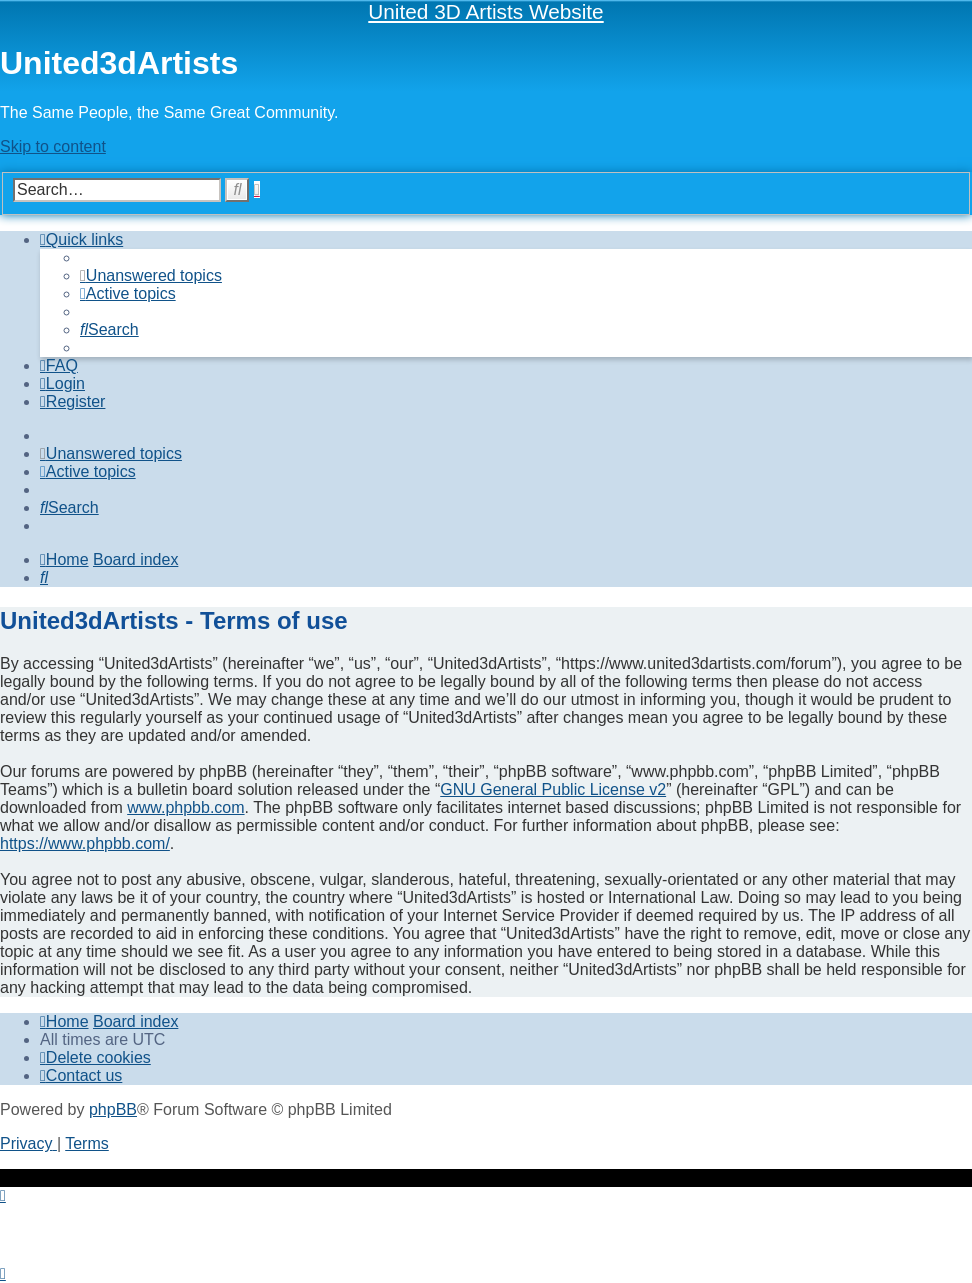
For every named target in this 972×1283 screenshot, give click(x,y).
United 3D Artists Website (485, 11)
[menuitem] (151, 275)
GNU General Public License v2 (553, 789)
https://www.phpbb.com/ (85, 843)
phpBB (113, 1109)
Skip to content (53, 146)
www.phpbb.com (185, 807)
